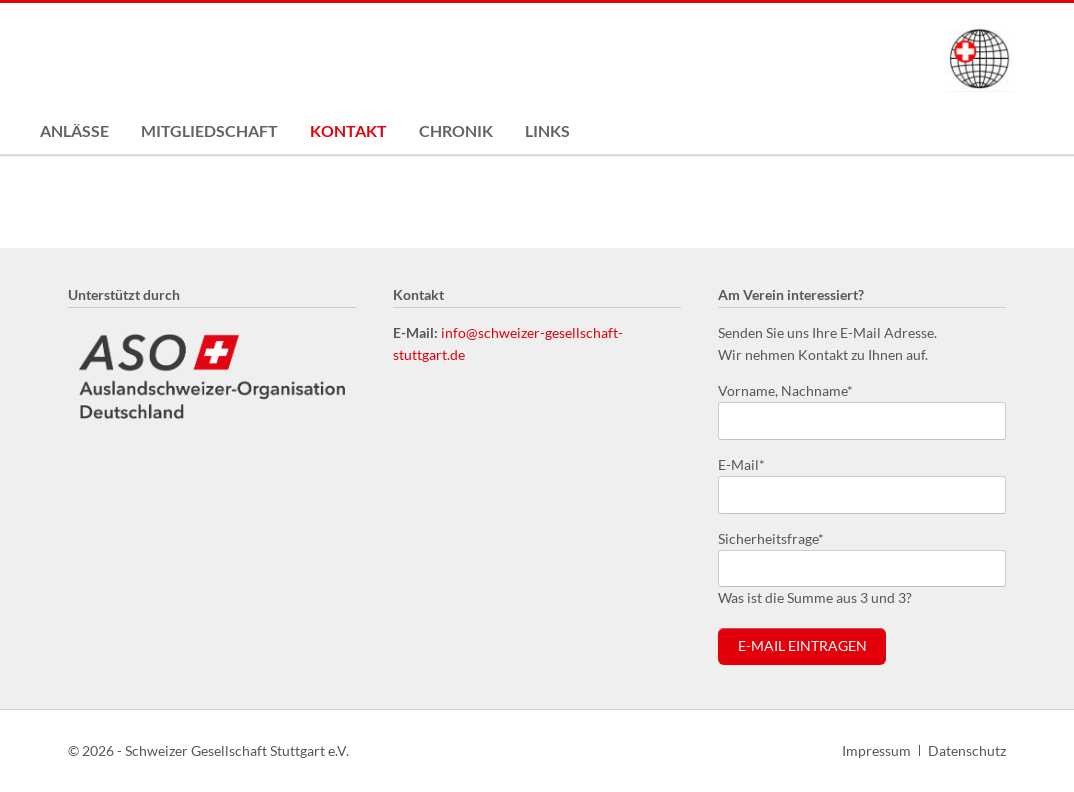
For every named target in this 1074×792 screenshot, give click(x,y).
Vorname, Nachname (785, 389)
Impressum (876, 750)
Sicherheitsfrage (771, 537)
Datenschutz (967, 750)
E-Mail (750, 463)
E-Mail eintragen (802, 646)
